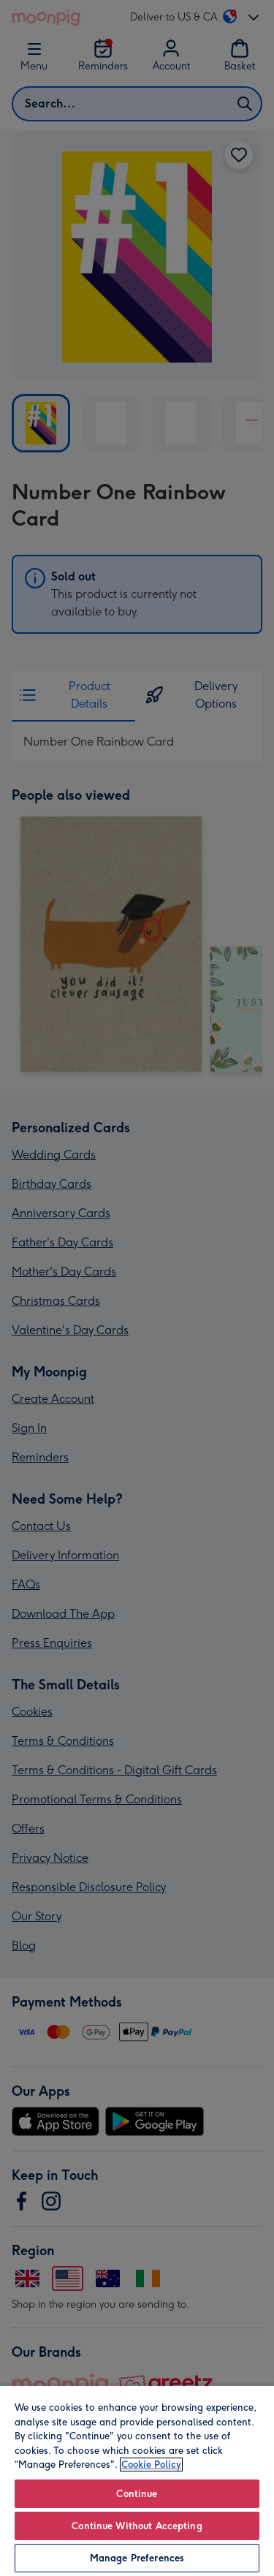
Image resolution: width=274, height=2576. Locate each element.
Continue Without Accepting (137, 2525)
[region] (137, 2480)
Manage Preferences (137, 2558)
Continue (136, 2493)
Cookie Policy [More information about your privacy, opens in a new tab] (151, 2464)
